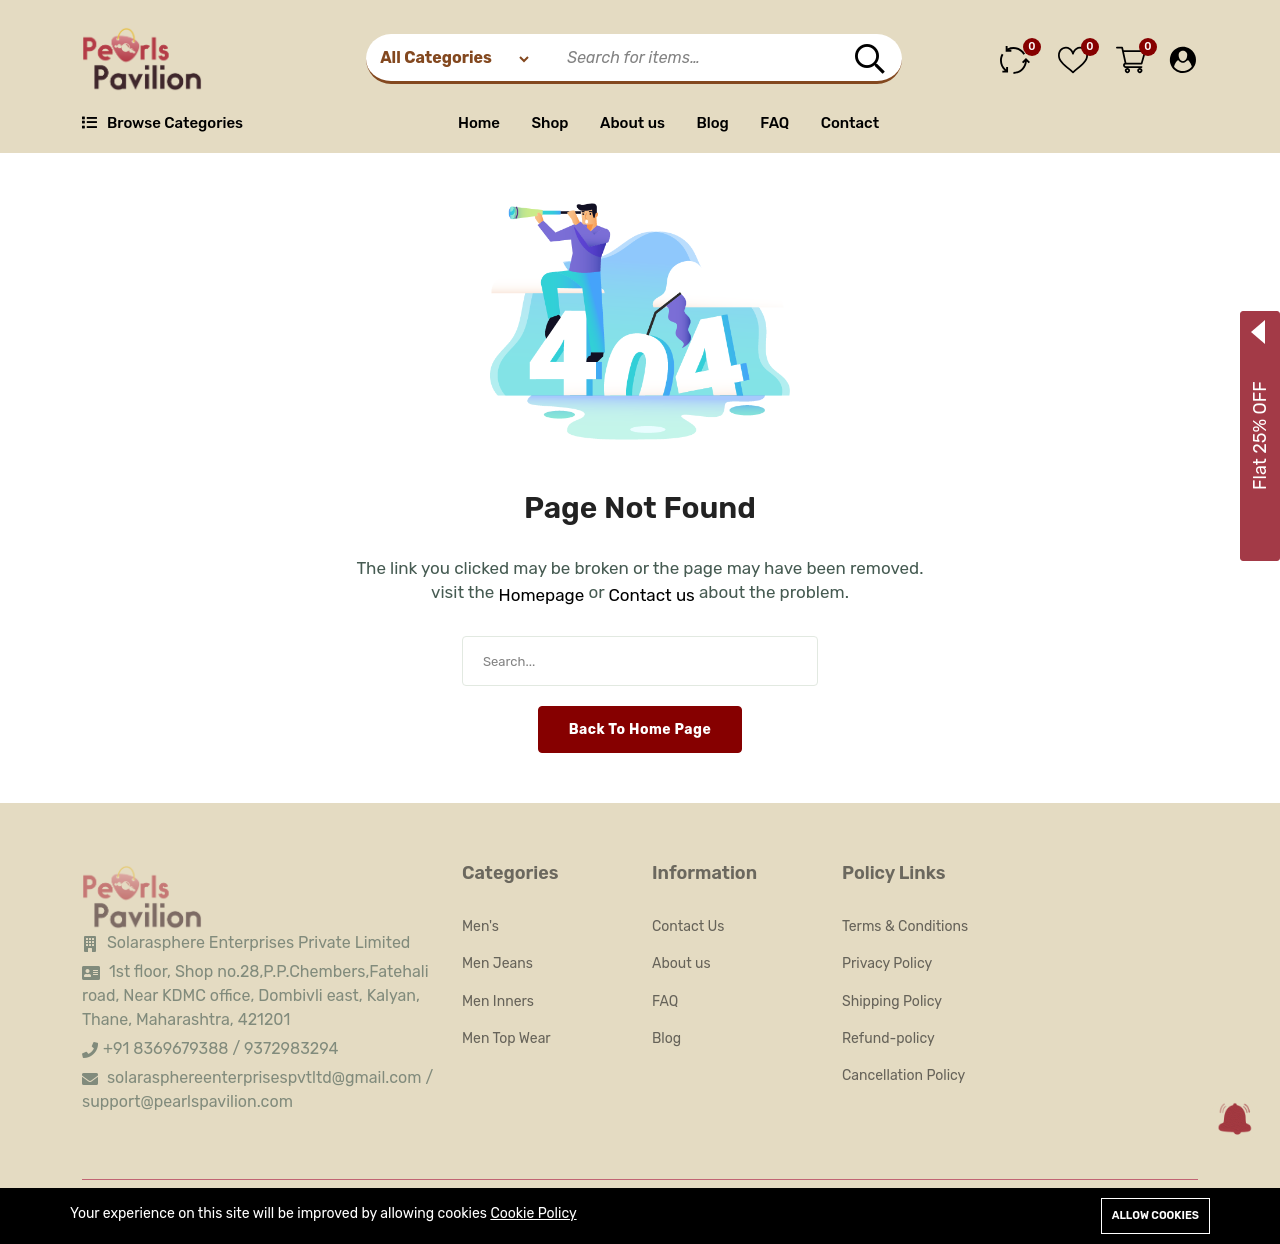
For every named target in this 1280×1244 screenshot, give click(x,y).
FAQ (774, 123)
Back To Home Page (640, 729)
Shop (549, 123)
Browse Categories (162, 123)
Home (479, 123)
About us (632, 123)
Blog (712, 123)
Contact (850, 123)
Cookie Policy (533, 1213)
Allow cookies (1155, 1215)
